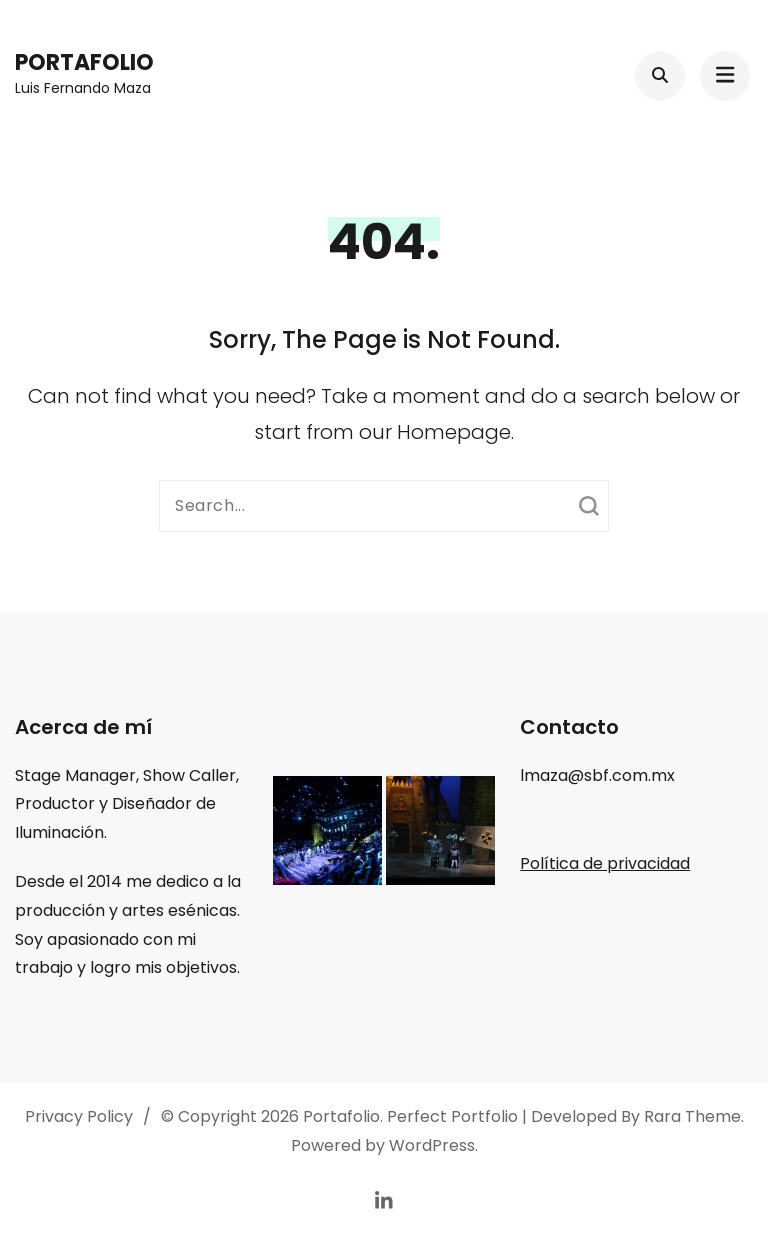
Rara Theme (692, 1116)
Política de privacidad (605, 863)
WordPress (432, 1145)
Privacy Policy (79, 1116)
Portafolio (84, 62)
